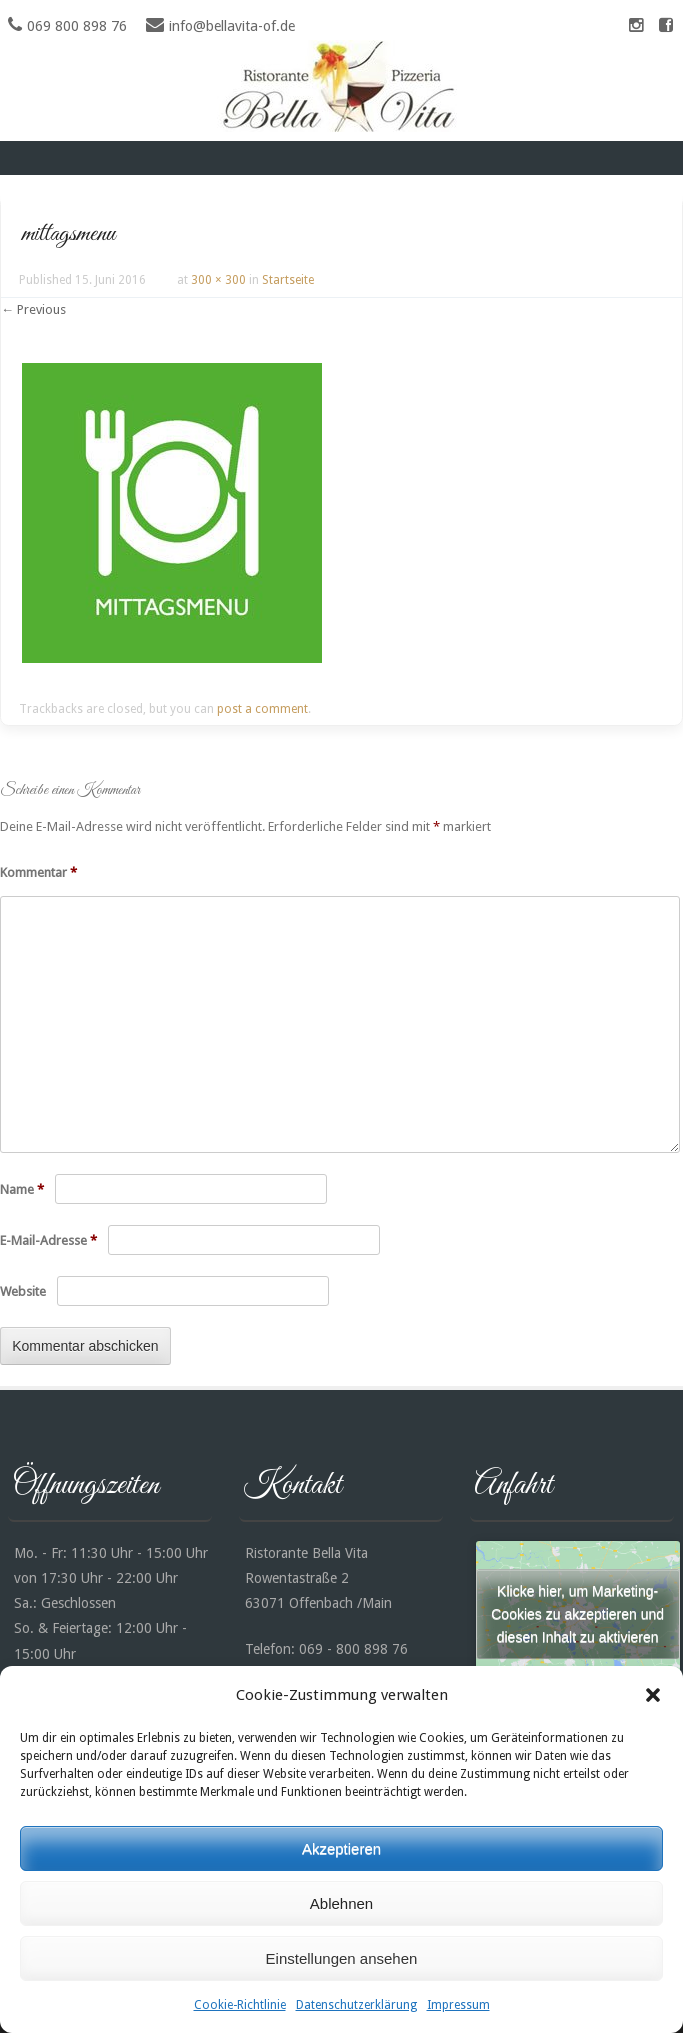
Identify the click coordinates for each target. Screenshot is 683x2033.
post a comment (262, 709)
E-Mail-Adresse (48, 1240)
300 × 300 (218, 280)
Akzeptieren (341, 1848)
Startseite (288, 280)
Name (22, 1189)
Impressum (458, 2005)
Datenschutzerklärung (356, 2005)
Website (23, 1291)
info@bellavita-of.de (232, 26)
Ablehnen (341, 1903)
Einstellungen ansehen (342, 1958)
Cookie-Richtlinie (240, 2005)
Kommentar (38, 872)
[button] (653, 1695)
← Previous (33, 309)
